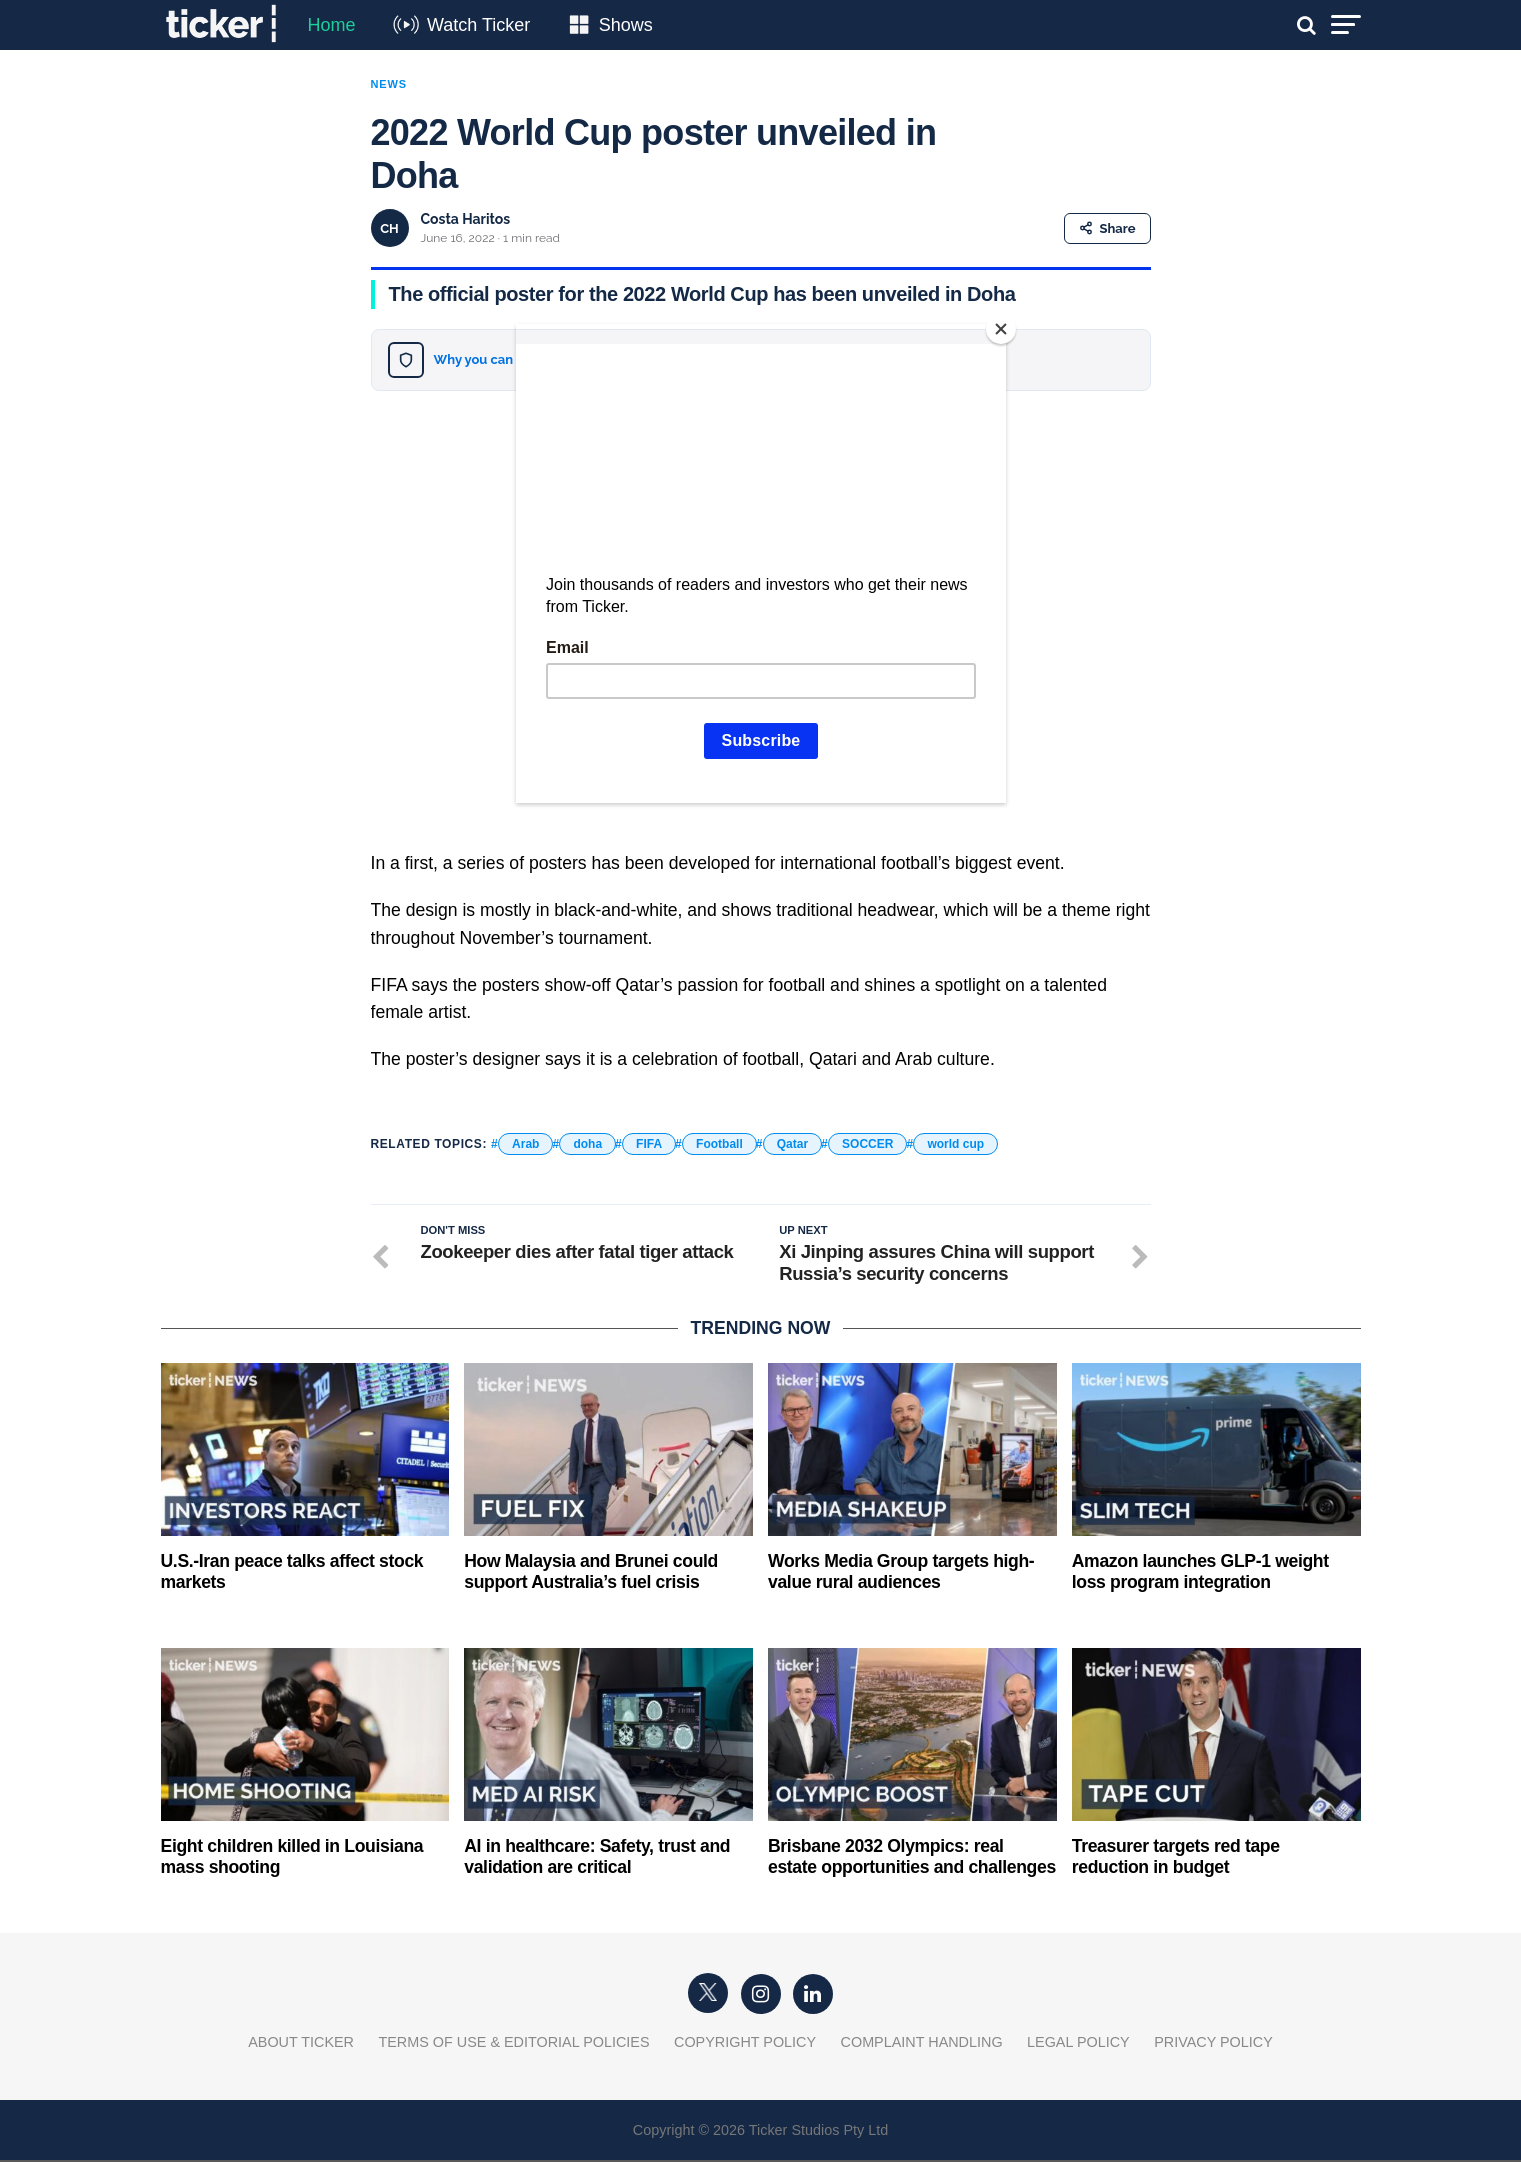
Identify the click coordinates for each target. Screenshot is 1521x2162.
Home (332, 25)
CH (389, 228)
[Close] (1001, 329)
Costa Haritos (466, 219)
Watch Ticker (478, 25)
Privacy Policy (1213, 2044)
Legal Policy (1078, 2044)
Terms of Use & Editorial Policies (513, 2044)
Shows (626, 25)
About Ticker (301, 2044)
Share (1107, 228)
